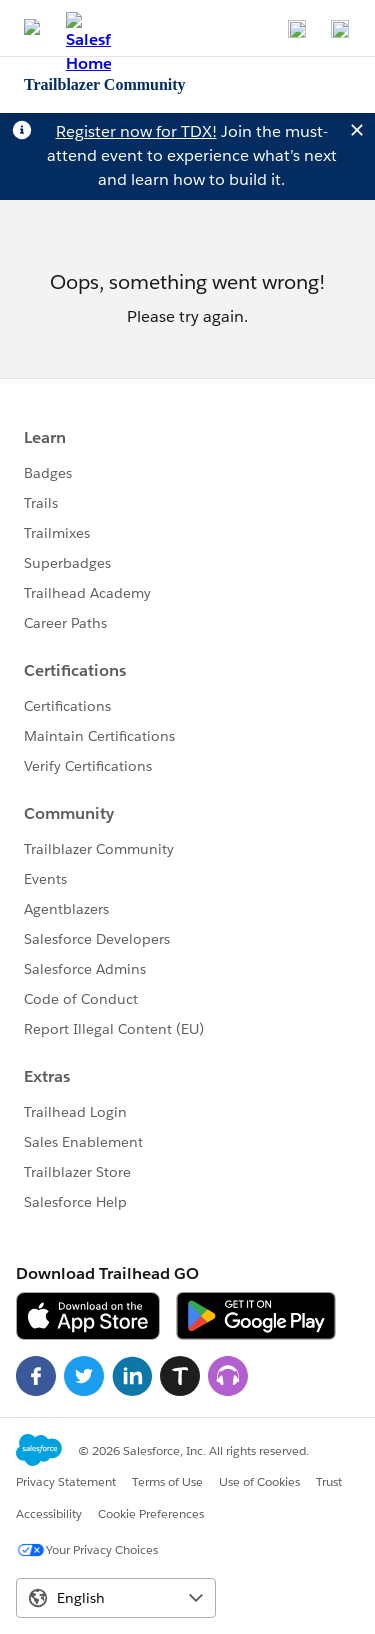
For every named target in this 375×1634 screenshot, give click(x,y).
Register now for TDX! (136, 131)
